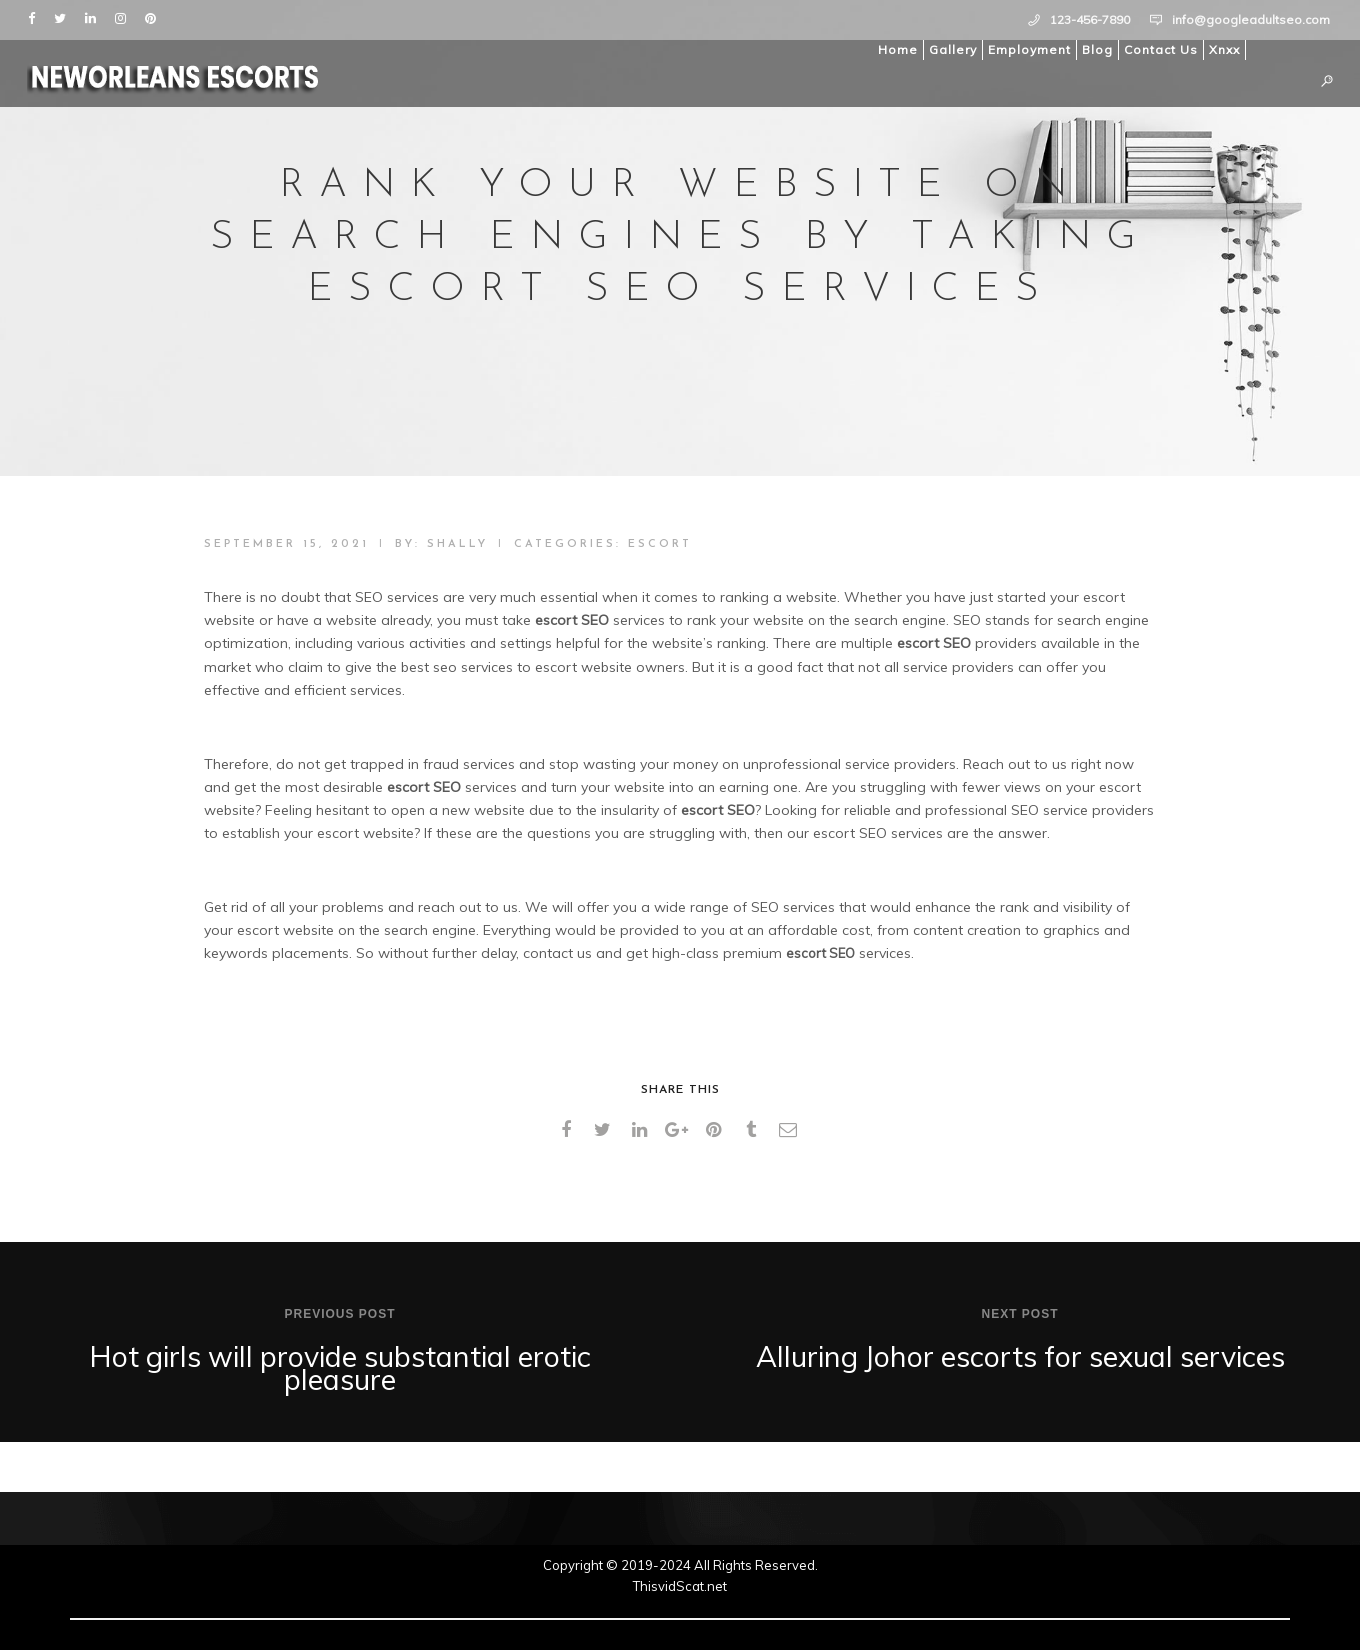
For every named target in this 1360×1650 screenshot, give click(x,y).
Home (895, 49)
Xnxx (1221, 49)
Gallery (950, 49)
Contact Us (1158, 49)
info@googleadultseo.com (1251, 19)
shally (457, 544)
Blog (1094, 49)
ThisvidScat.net (680, 1586)
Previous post (339, 1314)
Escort (660, 544)
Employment (1026, 49)
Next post (1019, 1314)
